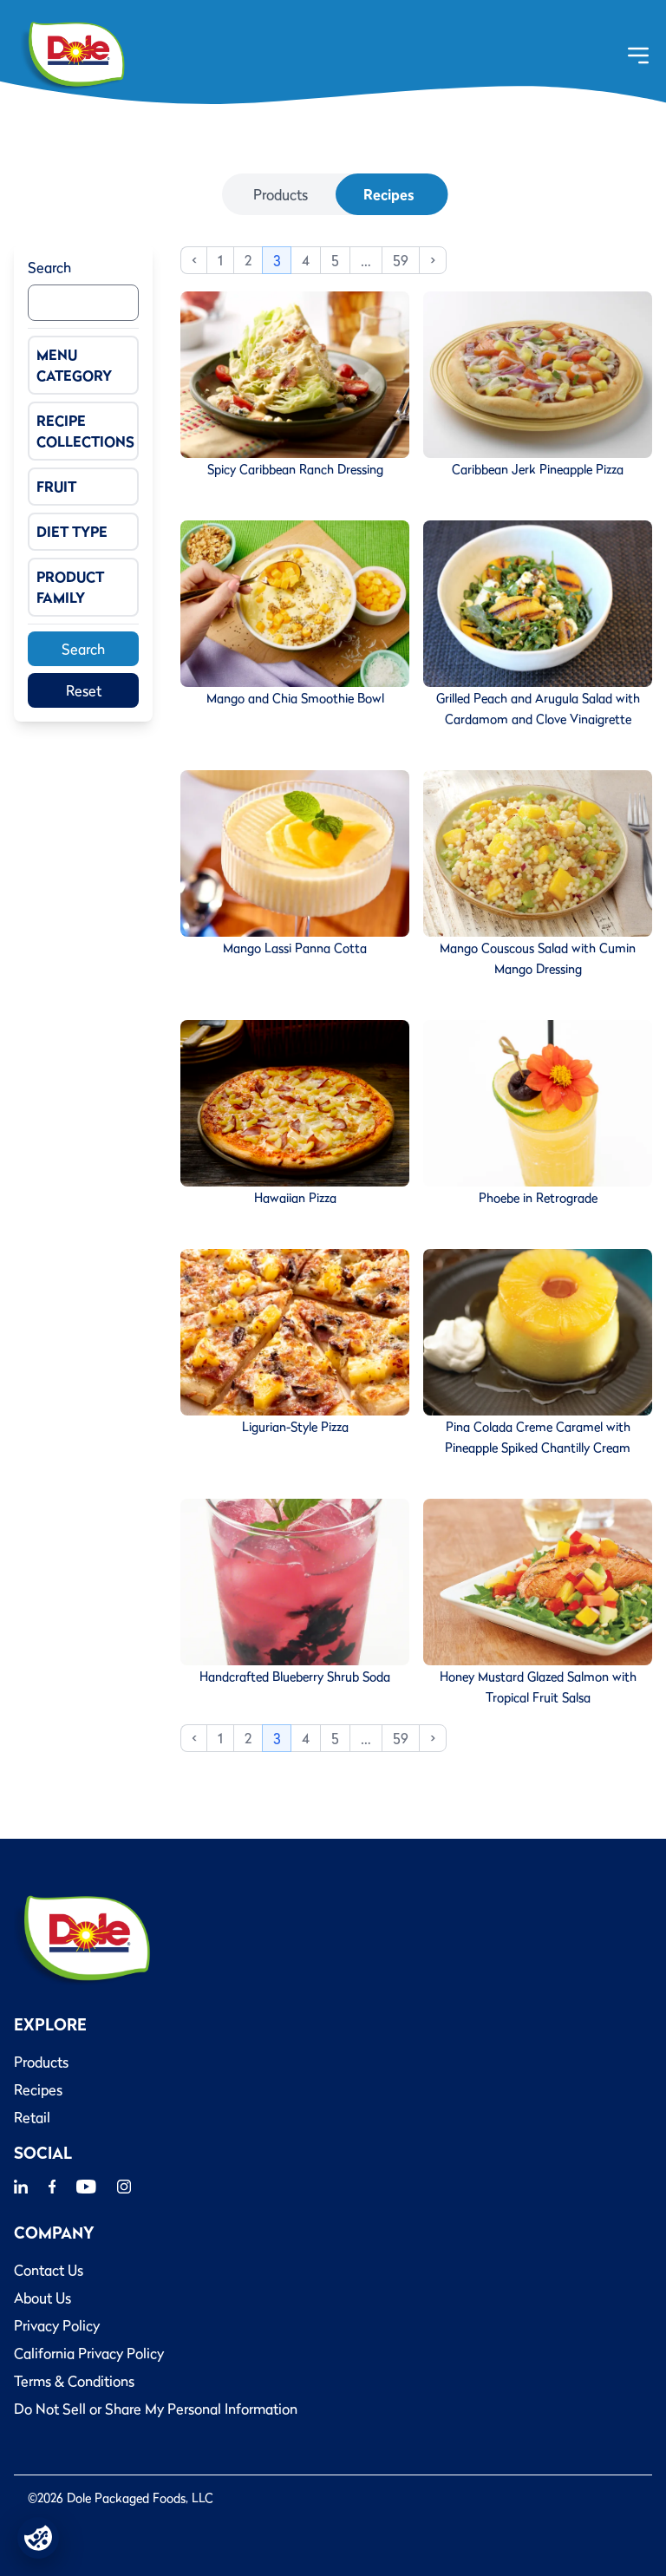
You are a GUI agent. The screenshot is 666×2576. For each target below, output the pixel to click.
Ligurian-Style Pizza (295, 1426)
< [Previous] (194, 260)
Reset (83, 690)
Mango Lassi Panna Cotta (295, 948)
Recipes (388, 194)
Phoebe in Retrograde (538, 1197)
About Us (42, 2297)
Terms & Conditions (74, 2380)
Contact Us (48, 2269)
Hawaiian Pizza (295, 1197)
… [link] (366, 260)
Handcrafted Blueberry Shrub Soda (294, 1676)
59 (400, 260)
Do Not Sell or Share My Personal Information (155, 2408)
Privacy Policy (57, 2325)
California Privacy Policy (89, 2353)
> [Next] (432, 260)
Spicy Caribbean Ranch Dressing (295, 469)
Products (280, 194)
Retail (32, 2117)
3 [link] (276, 260)
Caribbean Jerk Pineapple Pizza (538, 469)
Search (49, 267)
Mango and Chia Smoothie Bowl (295, 698)
